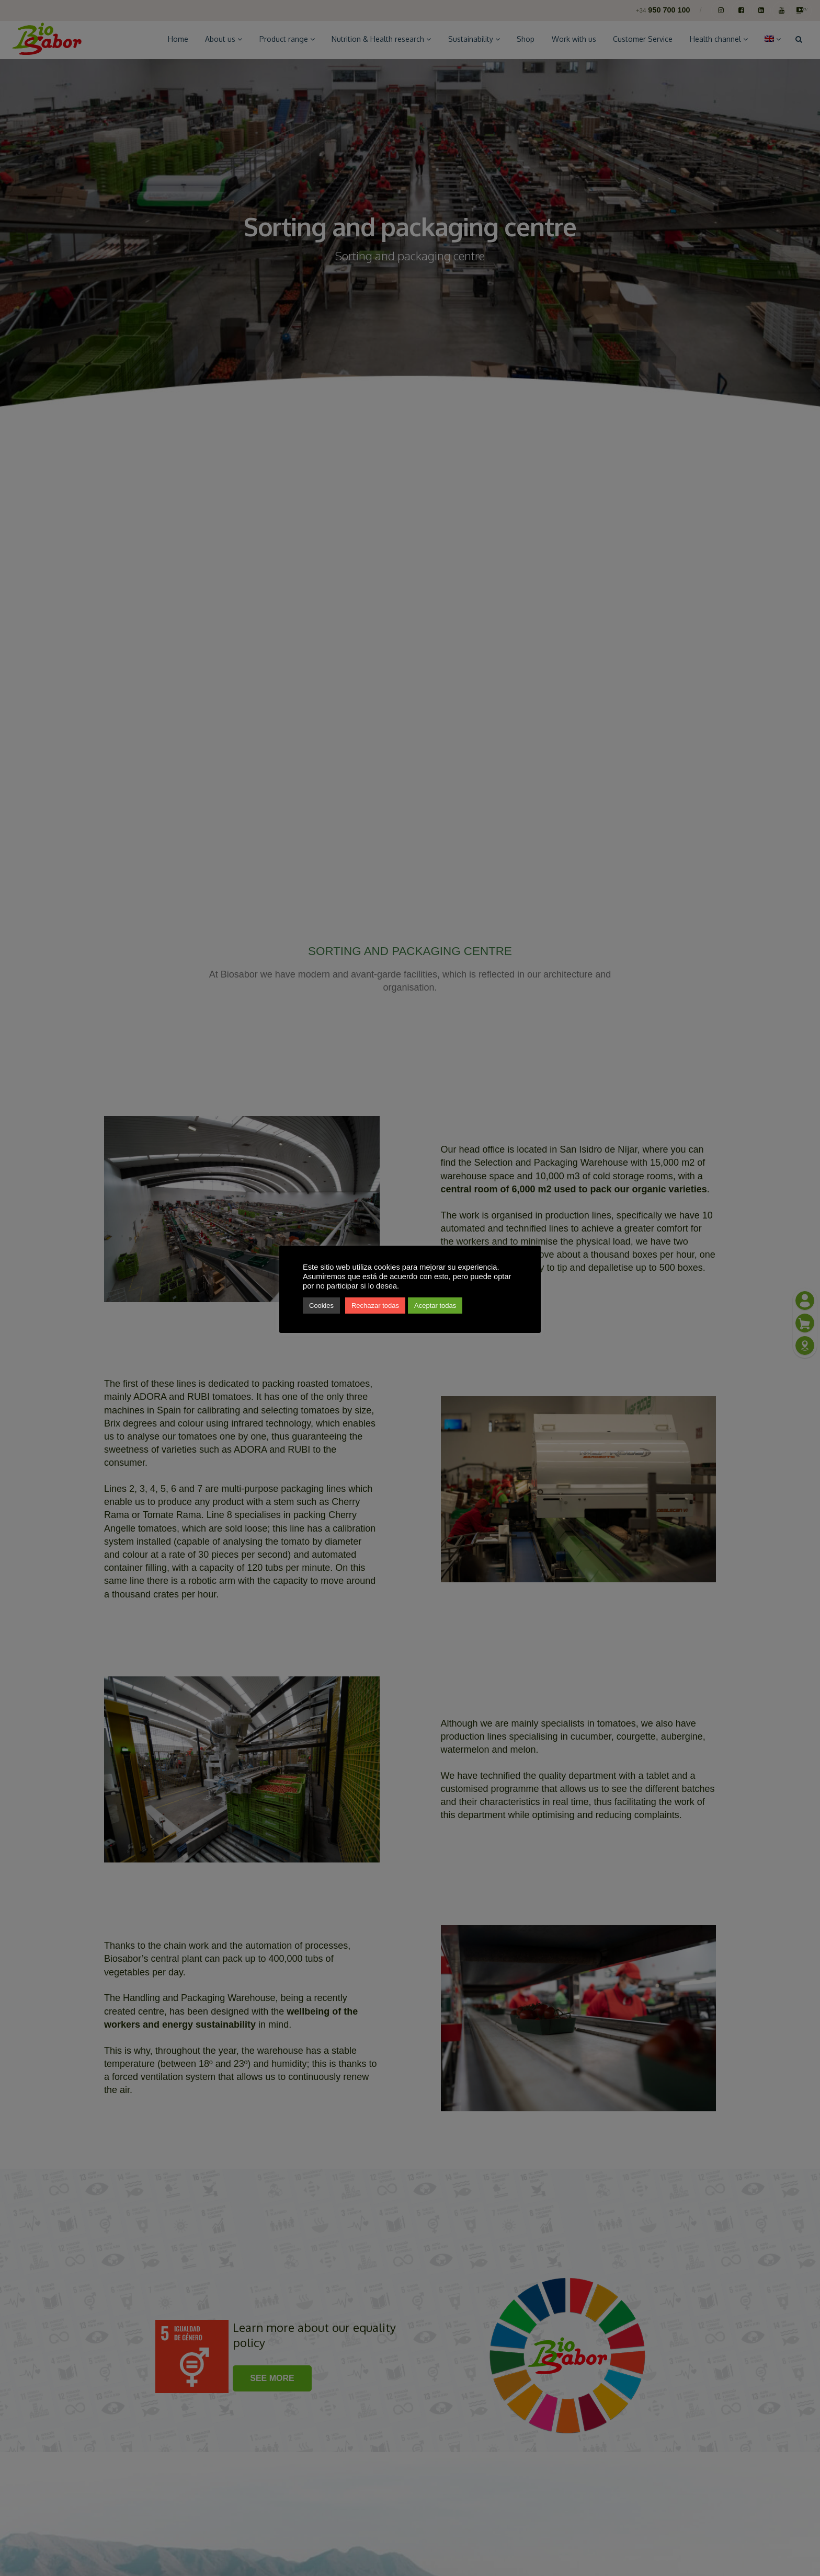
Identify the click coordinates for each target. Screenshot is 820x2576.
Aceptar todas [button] (435, 1305)
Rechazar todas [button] (375, 1305)
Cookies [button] (321, 1305)
